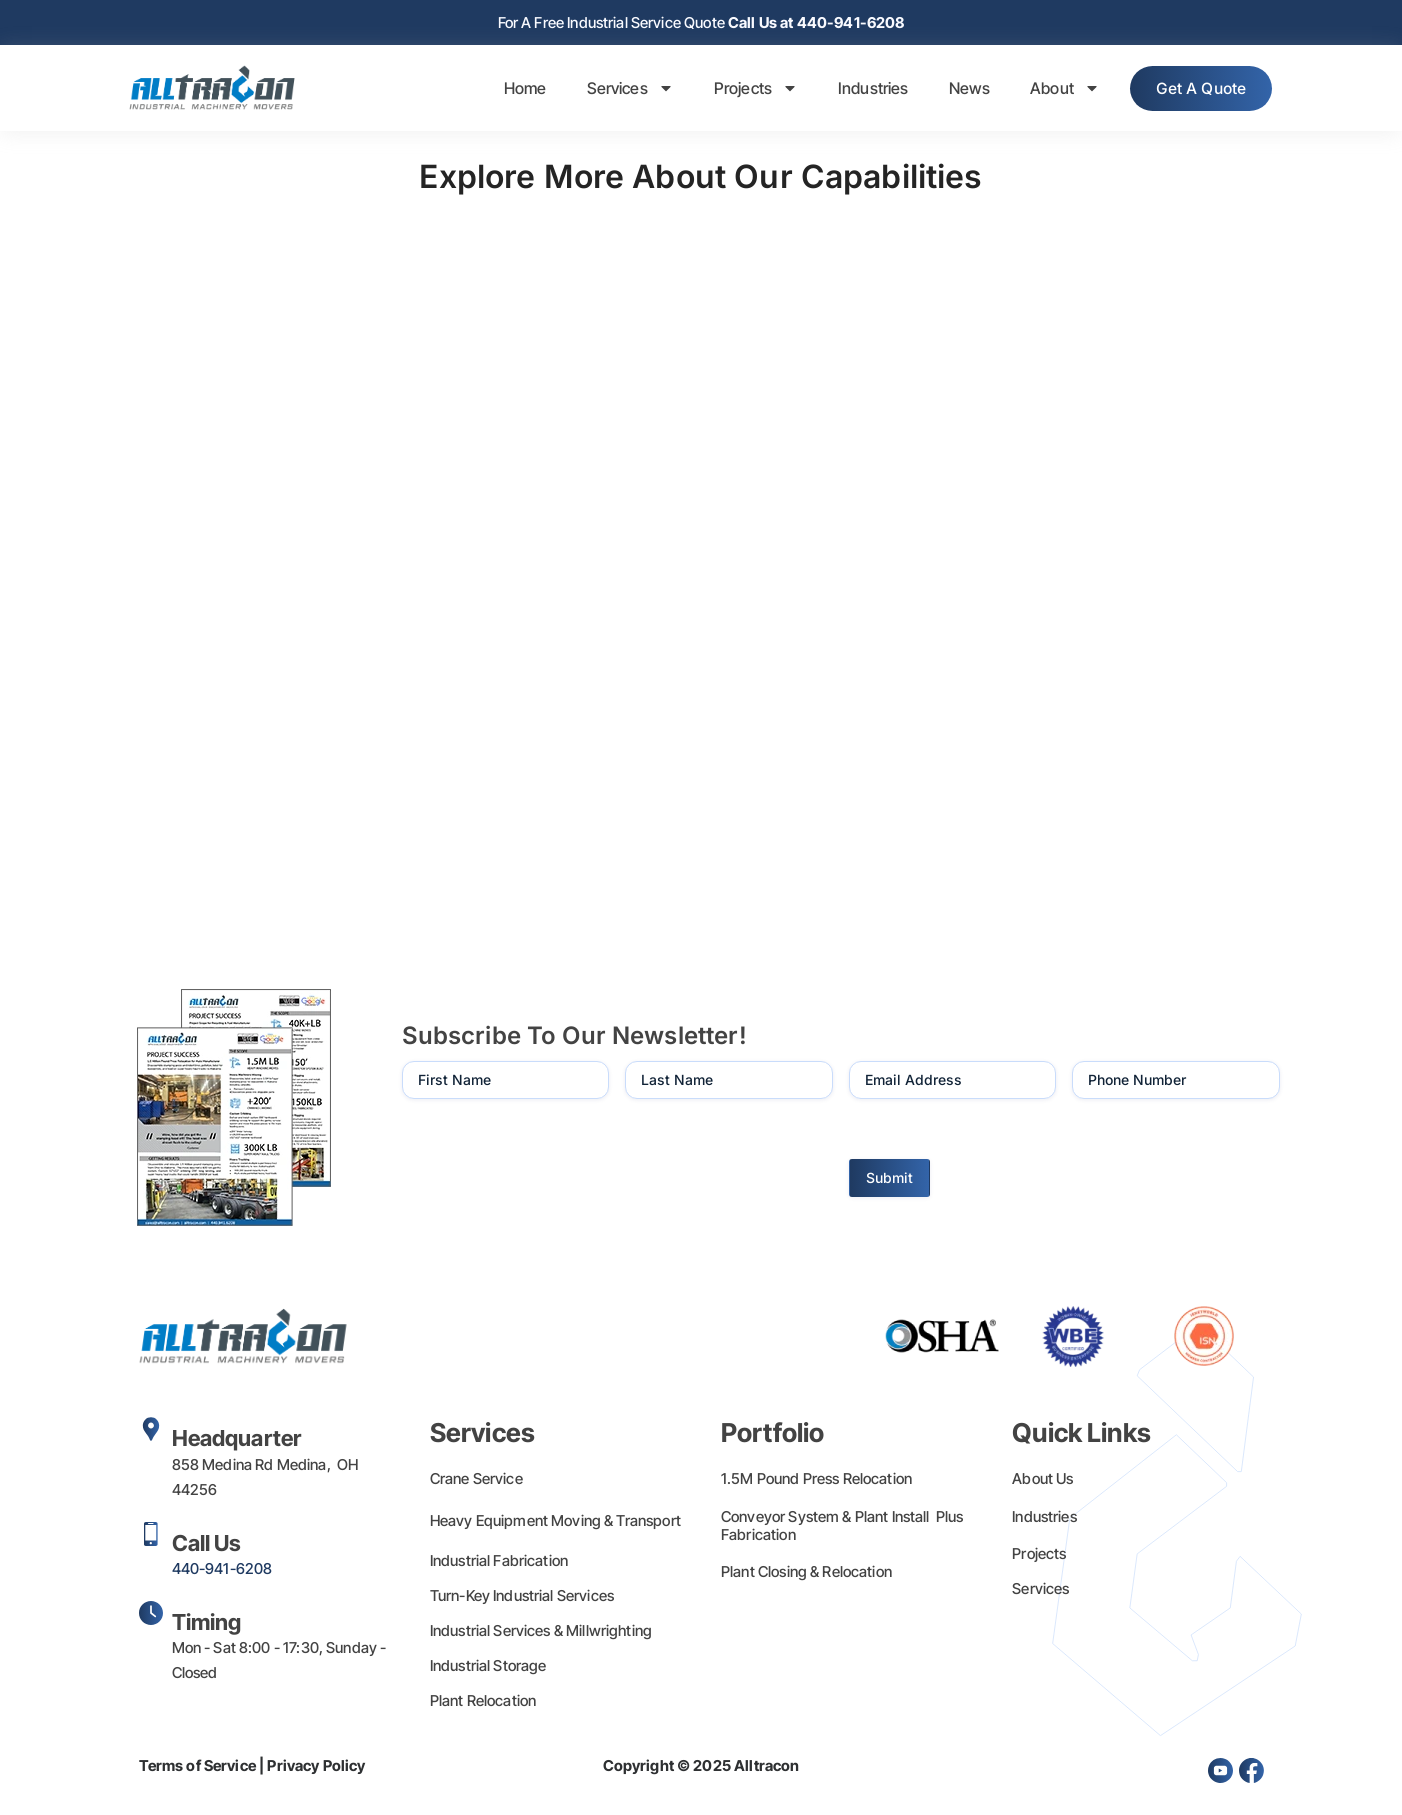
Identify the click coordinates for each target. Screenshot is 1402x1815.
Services (619, 90)
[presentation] (554, 1160)
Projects (745, 90)
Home (514, 90)
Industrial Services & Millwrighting (541, 1632)
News (959, 90)
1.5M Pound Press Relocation (816, 1480)
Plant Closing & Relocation (806, 1573)
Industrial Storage (488, 1667)
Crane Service (476, 1480)
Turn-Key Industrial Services (522, 1597)
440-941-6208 (222, 1570)
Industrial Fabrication (499, 1562)
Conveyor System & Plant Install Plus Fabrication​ (842, 1527)
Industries (862, 90)
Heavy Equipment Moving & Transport (555, 1522)
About (1054, 90)
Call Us (207, 1545)
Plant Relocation (483, 1702)
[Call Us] (151, 1536)
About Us (1042, 1480)
